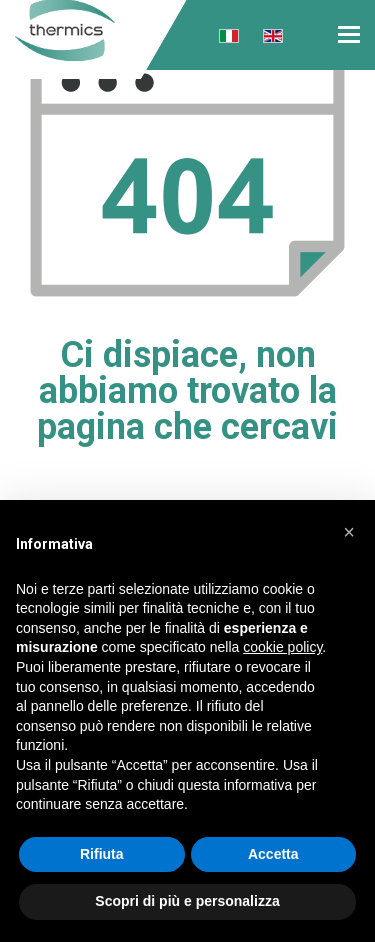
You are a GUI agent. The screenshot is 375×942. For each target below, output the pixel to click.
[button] (349, 532)
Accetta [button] (273, 854)
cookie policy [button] (282, 647)
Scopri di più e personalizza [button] (187, 901)
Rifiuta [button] (102, 854)
